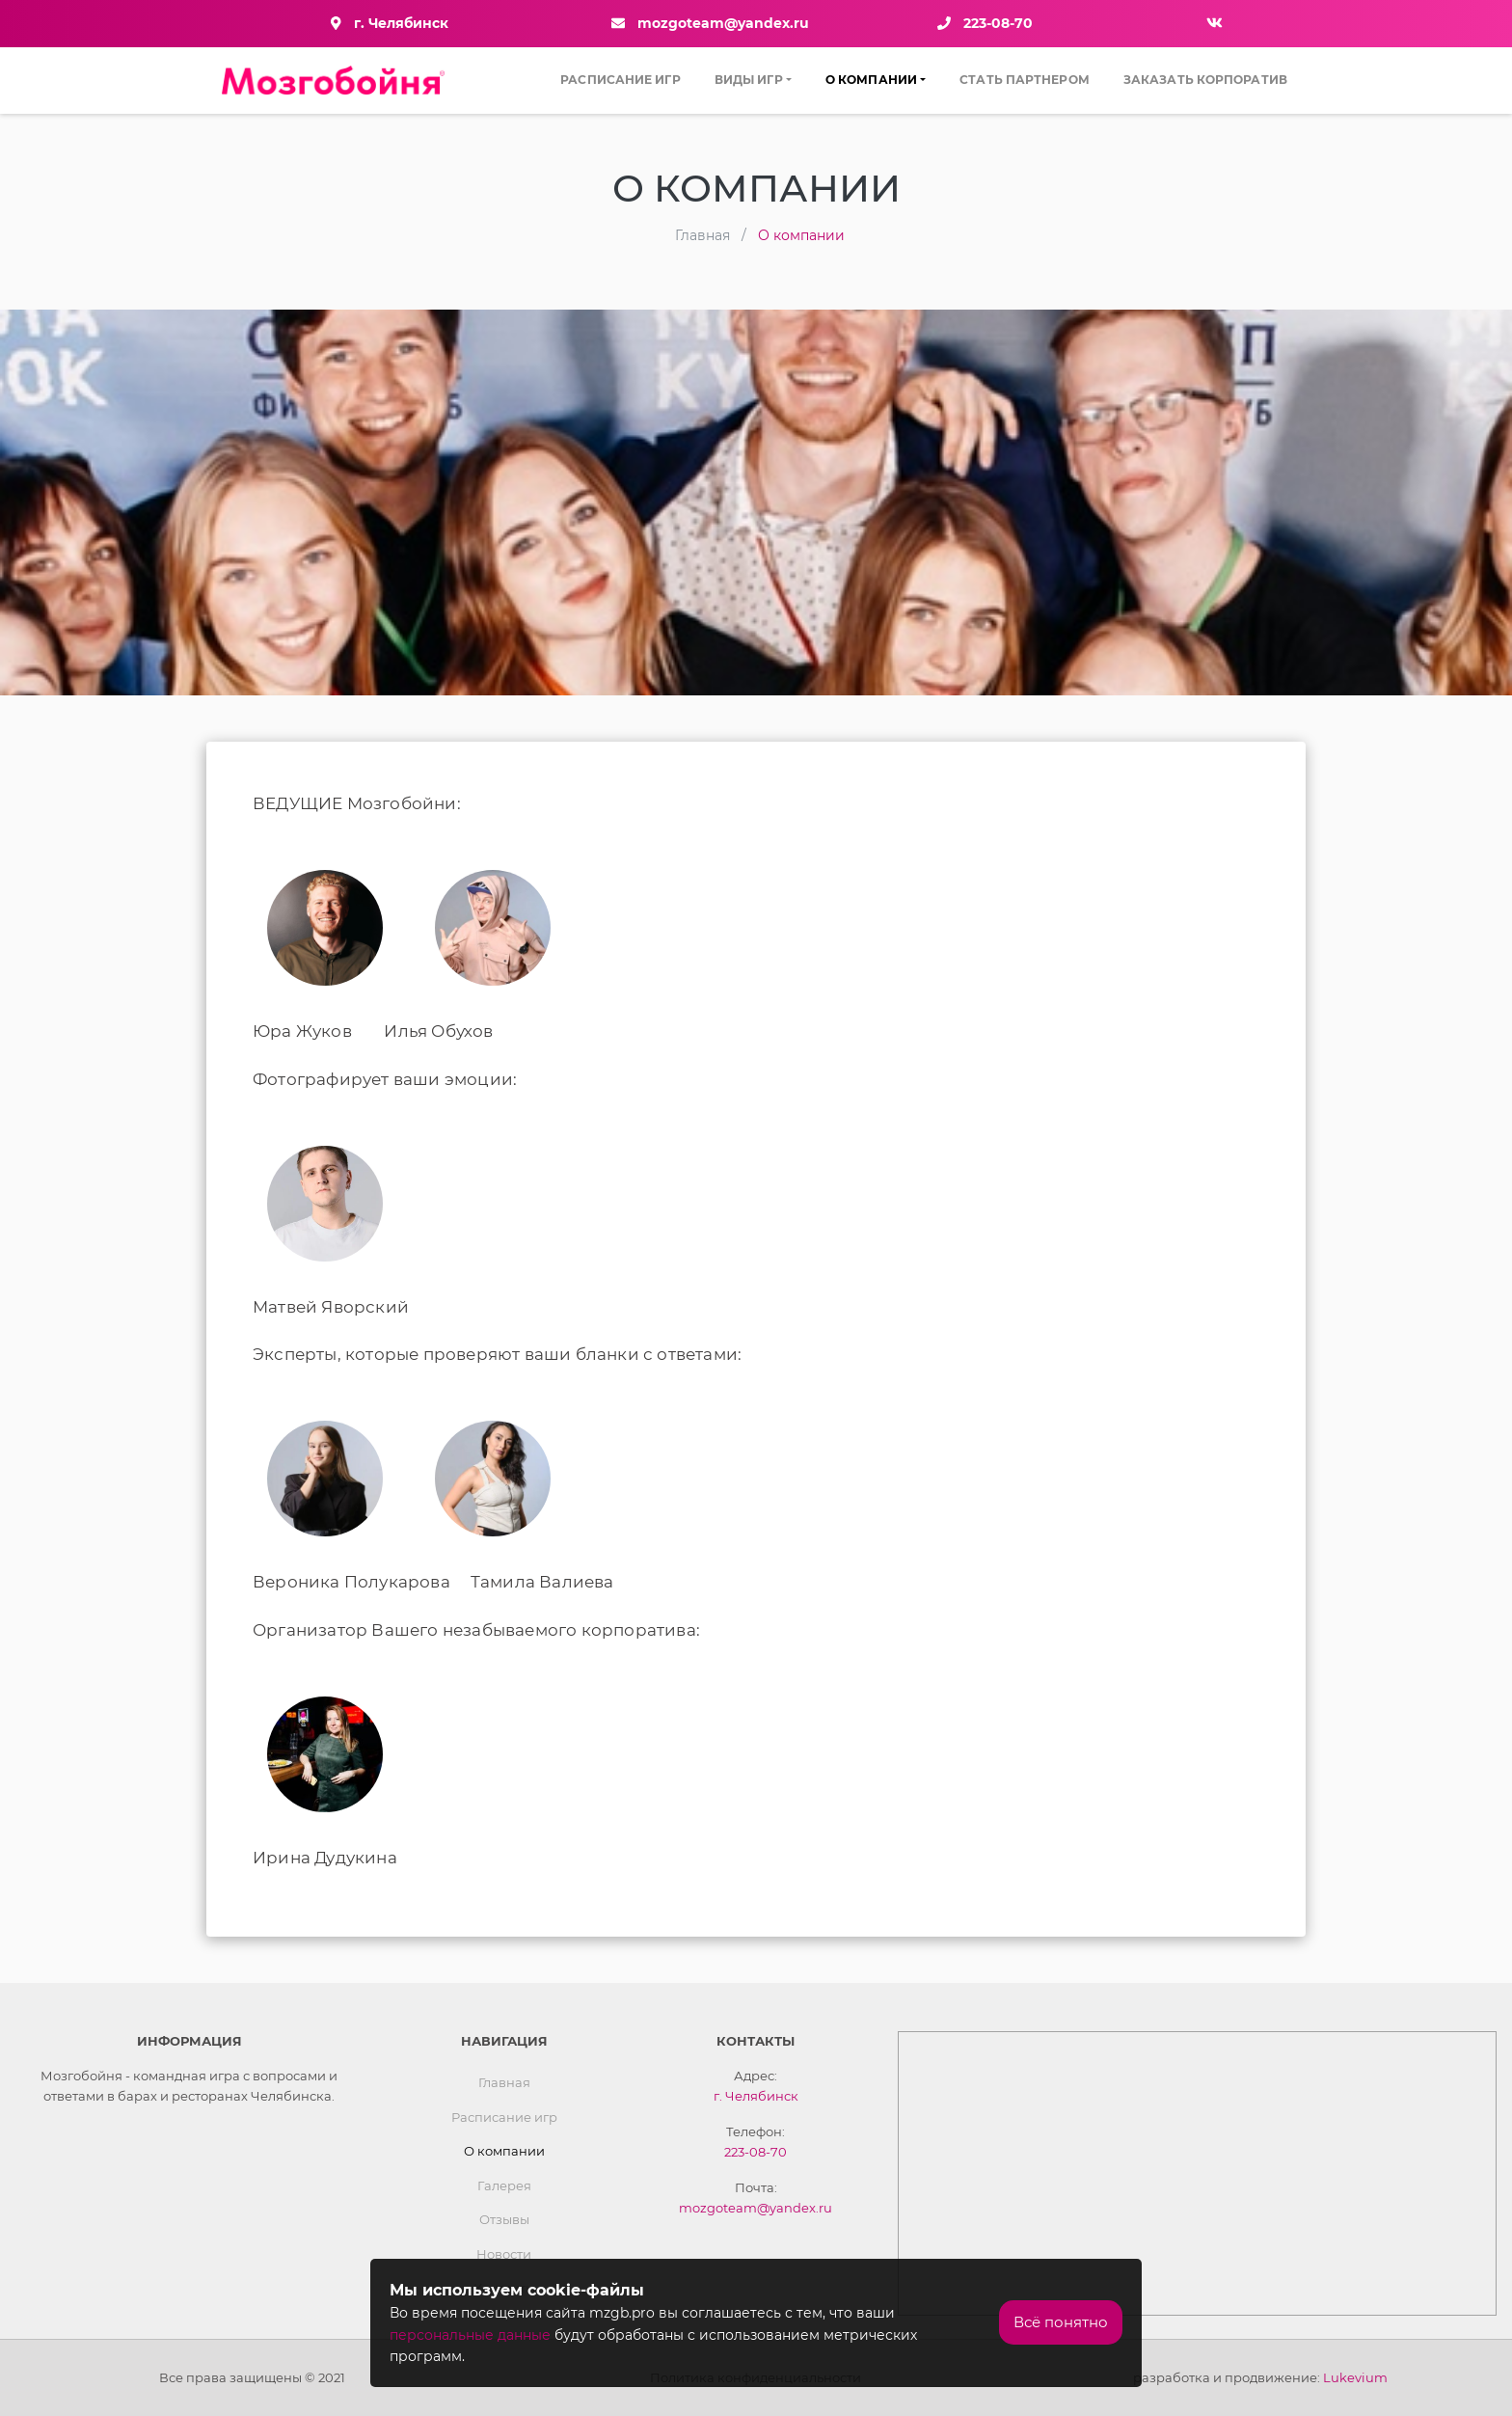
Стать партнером (1024, 79)
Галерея (504, 2185)
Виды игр (749, 79)
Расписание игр (620, 79)
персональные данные (470, 2335)
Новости (503, 2254)
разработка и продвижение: (1260, 2377)
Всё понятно (1060, 2322)
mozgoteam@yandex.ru (723, 23)
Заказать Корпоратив (1205, 79)
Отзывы (504, 2219)
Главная (504, 2082)
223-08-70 (998, 23)
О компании (871, 79)
